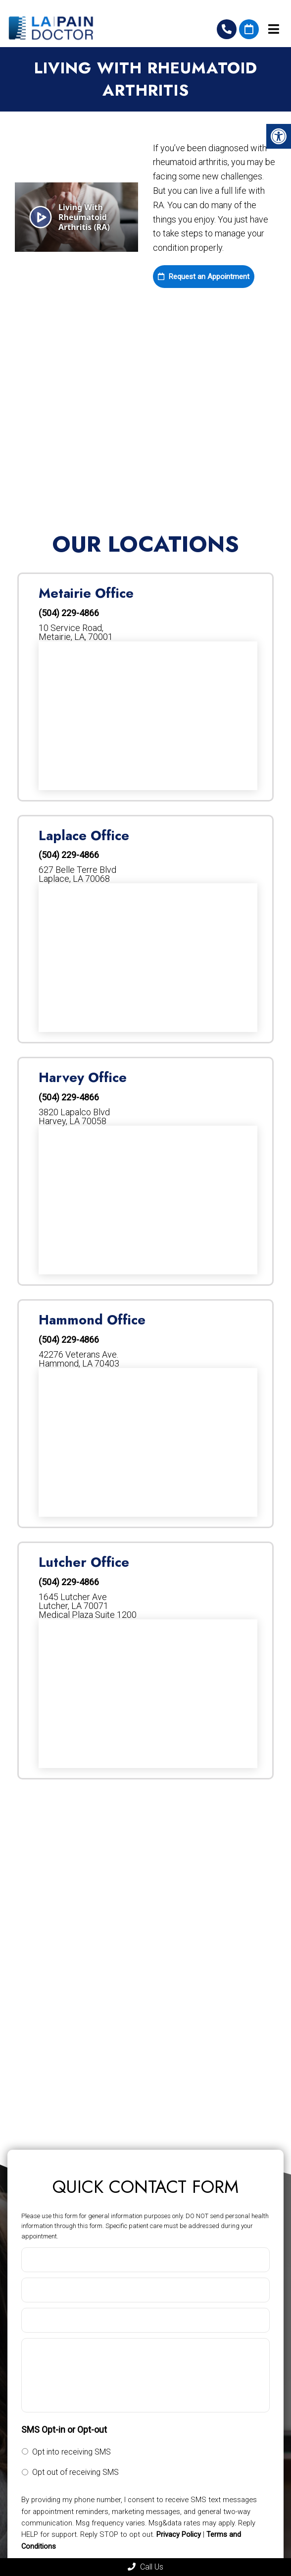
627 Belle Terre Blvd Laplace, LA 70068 (77, 874)
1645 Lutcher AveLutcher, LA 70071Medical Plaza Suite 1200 (88, 1606)
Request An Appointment (249, 29)
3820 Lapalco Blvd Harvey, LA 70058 (74, 1117)
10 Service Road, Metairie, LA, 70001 (76, 632)
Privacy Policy (178, 2534)
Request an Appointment (203, 276)
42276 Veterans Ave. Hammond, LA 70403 (79, 1359)
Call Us (145, 2567)
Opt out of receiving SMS (75, 2472)
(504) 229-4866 (227, 29)
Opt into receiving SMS (71, 2452)
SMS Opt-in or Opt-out (64, 2429)
